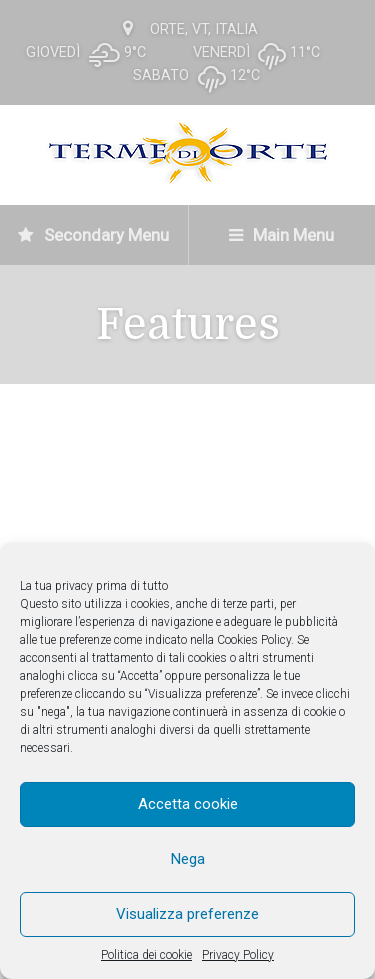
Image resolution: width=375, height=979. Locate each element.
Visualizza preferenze (187, 914)
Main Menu (281, 235)
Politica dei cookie (146, 955)
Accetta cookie (188, 804)
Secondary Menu (93, 235)
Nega (188, 859)
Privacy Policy (238, 955)
